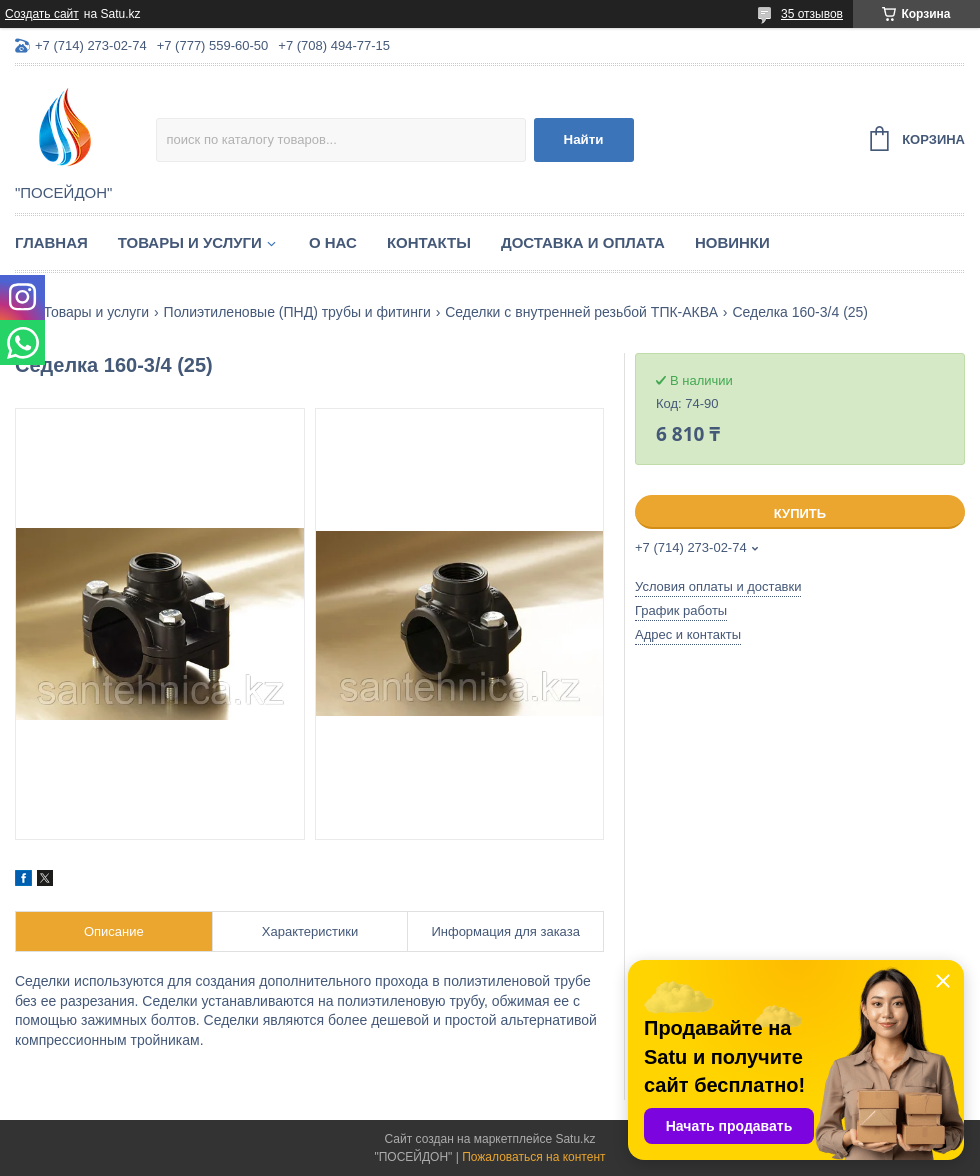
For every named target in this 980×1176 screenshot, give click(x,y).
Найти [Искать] (584, 139)
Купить (800, 513)
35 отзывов (812, 14)
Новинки (732, 242)
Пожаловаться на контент (533, 1157)
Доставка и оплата (583, 242)
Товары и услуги (190, 242)
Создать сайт (42, 14)
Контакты (429, 242)
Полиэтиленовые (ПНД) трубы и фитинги (297, 312)
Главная (51, 242)
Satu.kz (575, 1139)
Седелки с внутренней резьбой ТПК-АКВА (581, 312)
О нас (333, 242)
